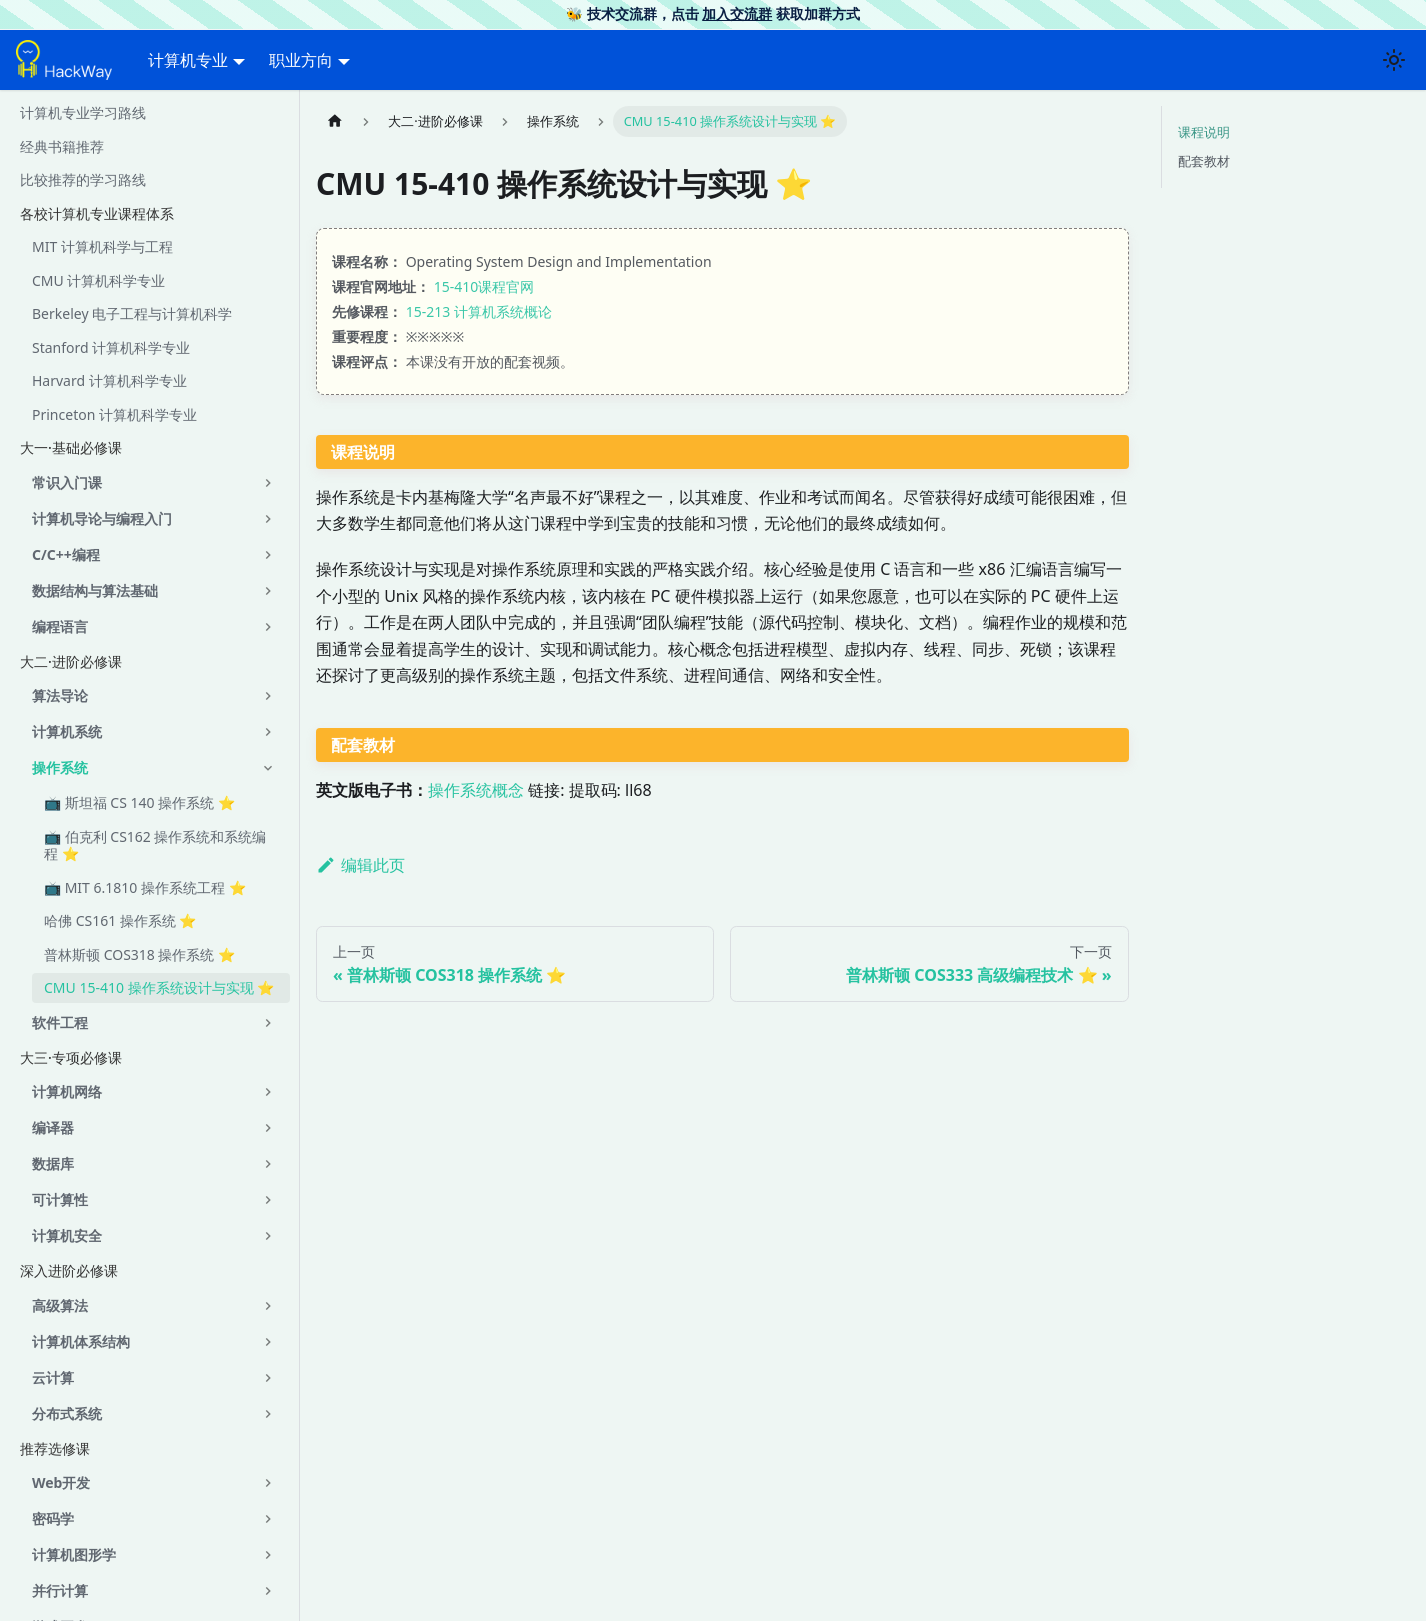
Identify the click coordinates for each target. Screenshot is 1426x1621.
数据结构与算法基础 (95, 590)
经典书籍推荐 (62, 146)
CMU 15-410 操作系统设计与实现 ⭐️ (159, 987)
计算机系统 (67, 731)
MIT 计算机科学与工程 (102, 246)
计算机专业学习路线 (83, 112)
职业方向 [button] (301, 60)
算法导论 (60, 695)
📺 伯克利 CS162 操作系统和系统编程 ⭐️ (155, 845)
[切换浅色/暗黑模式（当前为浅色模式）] (1394, 60)
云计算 (53, 1377)
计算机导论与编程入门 (102, 518)
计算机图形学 (74, 1554)
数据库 (53, 1163)
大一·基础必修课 (71, 447)
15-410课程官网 (484, 286)
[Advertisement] (722, 1359)
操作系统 (60, 767)
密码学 (53, 1518)
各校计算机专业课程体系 (97, 213)
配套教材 (1204, 161)
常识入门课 (67, 482)
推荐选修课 (55, 1448)
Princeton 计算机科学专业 (114, 414)
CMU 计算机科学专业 (98, 280)
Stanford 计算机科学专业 (111, 347)
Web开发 (61, 1482)
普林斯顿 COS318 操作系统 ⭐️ (139, 954)
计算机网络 (67, 1091)
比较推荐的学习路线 (83, 179)
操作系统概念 (476, 790)
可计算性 (60, 1199)
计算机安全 (67, 1235)
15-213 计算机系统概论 (479, 311)
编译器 (53, 1127)
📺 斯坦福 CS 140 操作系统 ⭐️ (139, 802)
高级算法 (60, 1305)
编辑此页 (360, 865)
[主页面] (335, 121)
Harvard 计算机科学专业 (109, 380)
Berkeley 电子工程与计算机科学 (132, 313)
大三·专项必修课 (71, 1057)
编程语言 (60, 626)
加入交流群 (737, 13)
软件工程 (60, 1022)
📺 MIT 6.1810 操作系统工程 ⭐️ (145, 887)
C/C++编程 (66, 554)
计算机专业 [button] (188, 60)
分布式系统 (67, 1413)
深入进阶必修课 (69, 1270)
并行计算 (60, 1590)
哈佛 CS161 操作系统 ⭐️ (120, 920)
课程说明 (1204, 132)
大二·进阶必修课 (71, 661)
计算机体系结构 (81, 1341)
